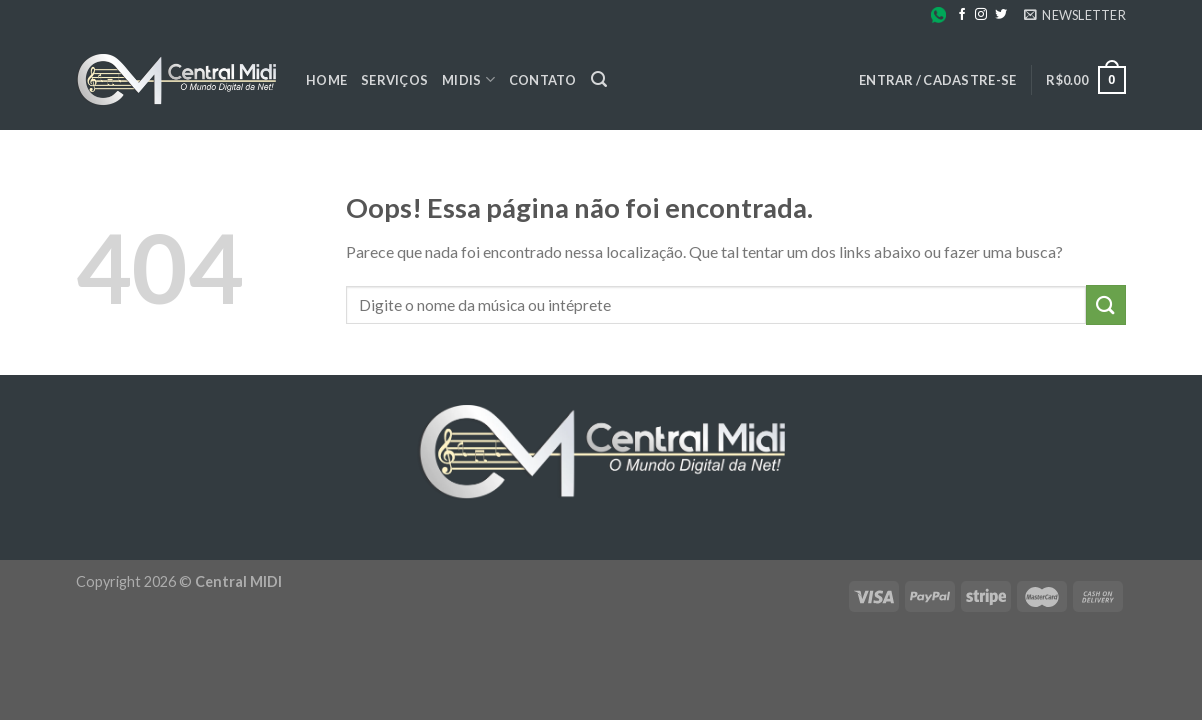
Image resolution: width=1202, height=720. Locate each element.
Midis (468, 79)
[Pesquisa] (599, 79)
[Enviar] (1106, 304)
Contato (543, 80)
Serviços (394, 80)
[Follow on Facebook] (962, 15)
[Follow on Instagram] (981, 15)
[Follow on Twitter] (1001, 15)
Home (326, 80)
